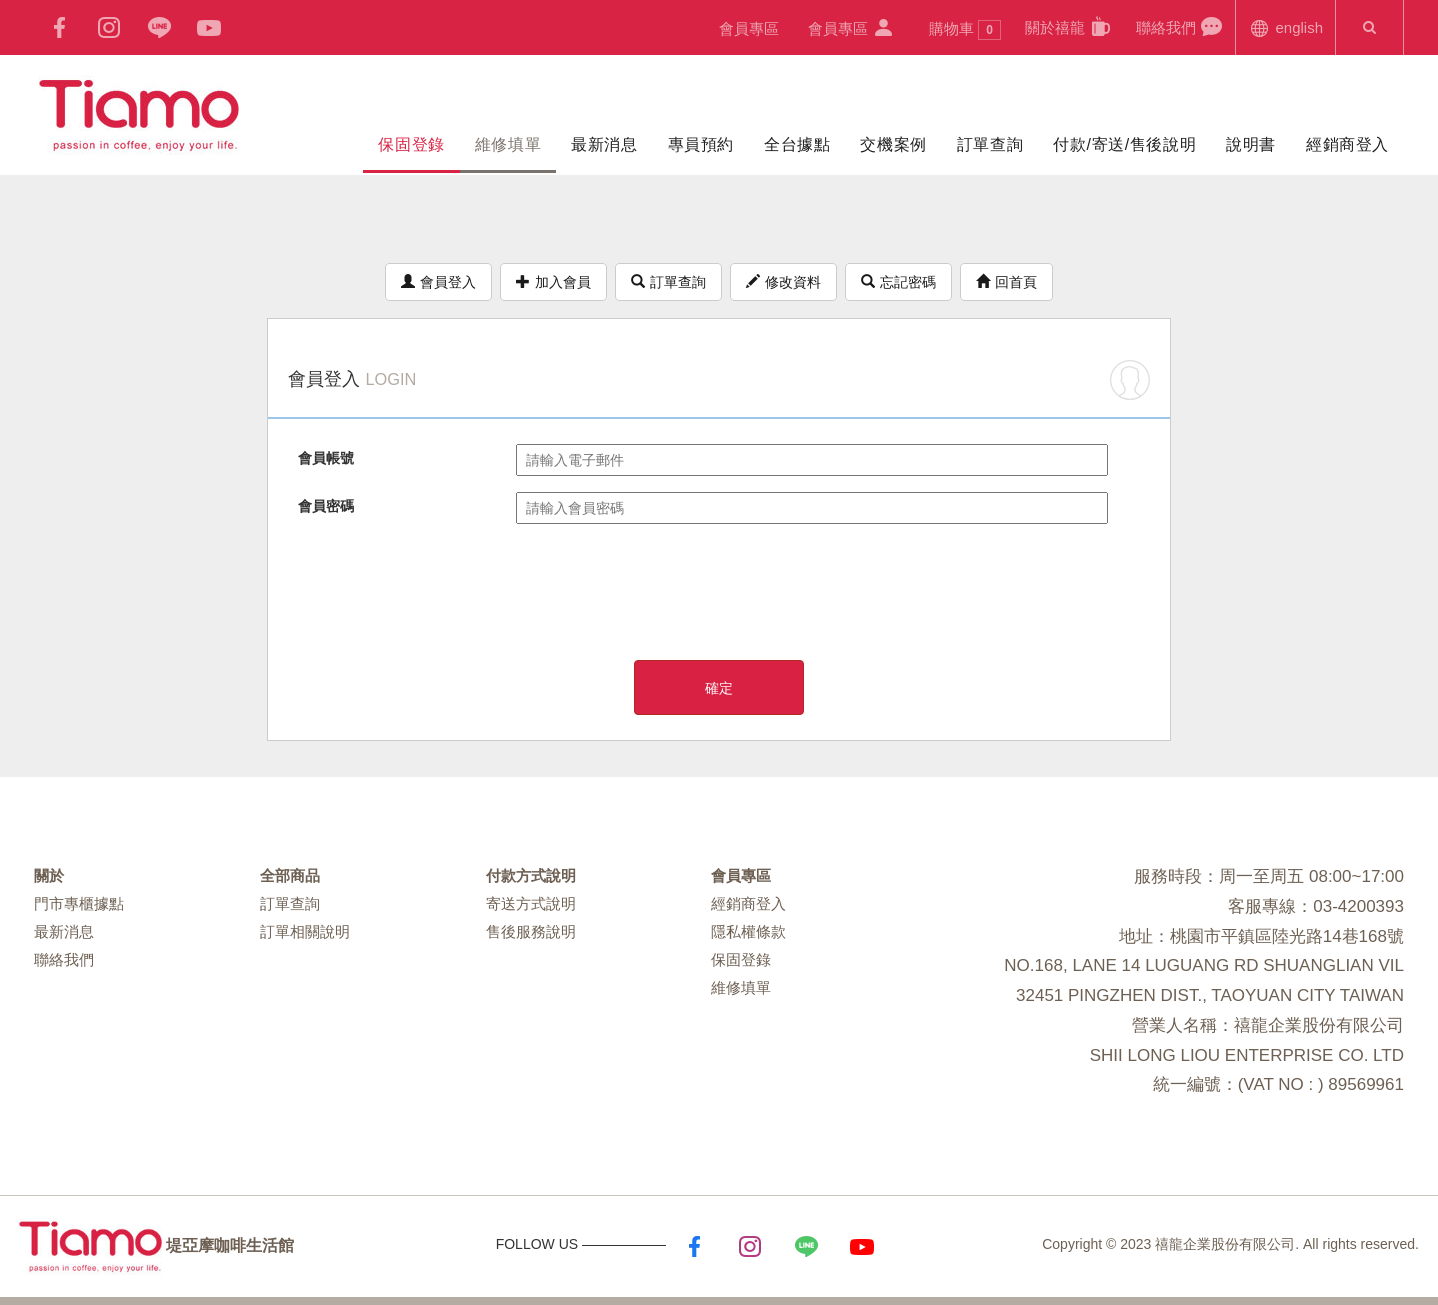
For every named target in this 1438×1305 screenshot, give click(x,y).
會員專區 (749, 28)
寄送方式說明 (531, 903)
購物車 (965, 30)
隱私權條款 (748, 931)
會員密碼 (326, 506)
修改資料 (783, 282)
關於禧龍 (1068, 26)
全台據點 (797, 144)
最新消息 (604, 144)
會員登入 (438, 282)
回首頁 (1006, 282)
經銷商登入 (1347, 144)
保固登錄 (411, 144)
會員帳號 (326, 458)
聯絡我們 (1179, 26)
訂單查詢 (990, 144)
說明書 (1251, 144)
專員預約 (701, 144)
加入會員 (553, 282)
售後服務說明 (531, 931)
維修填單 (508, 144)
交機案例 (893, 144)
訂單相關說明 (305, 931)
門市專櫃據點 (79, 903)
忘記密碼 (898, 282)
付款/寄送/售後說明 (1124, 144)
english (1285, 26)
